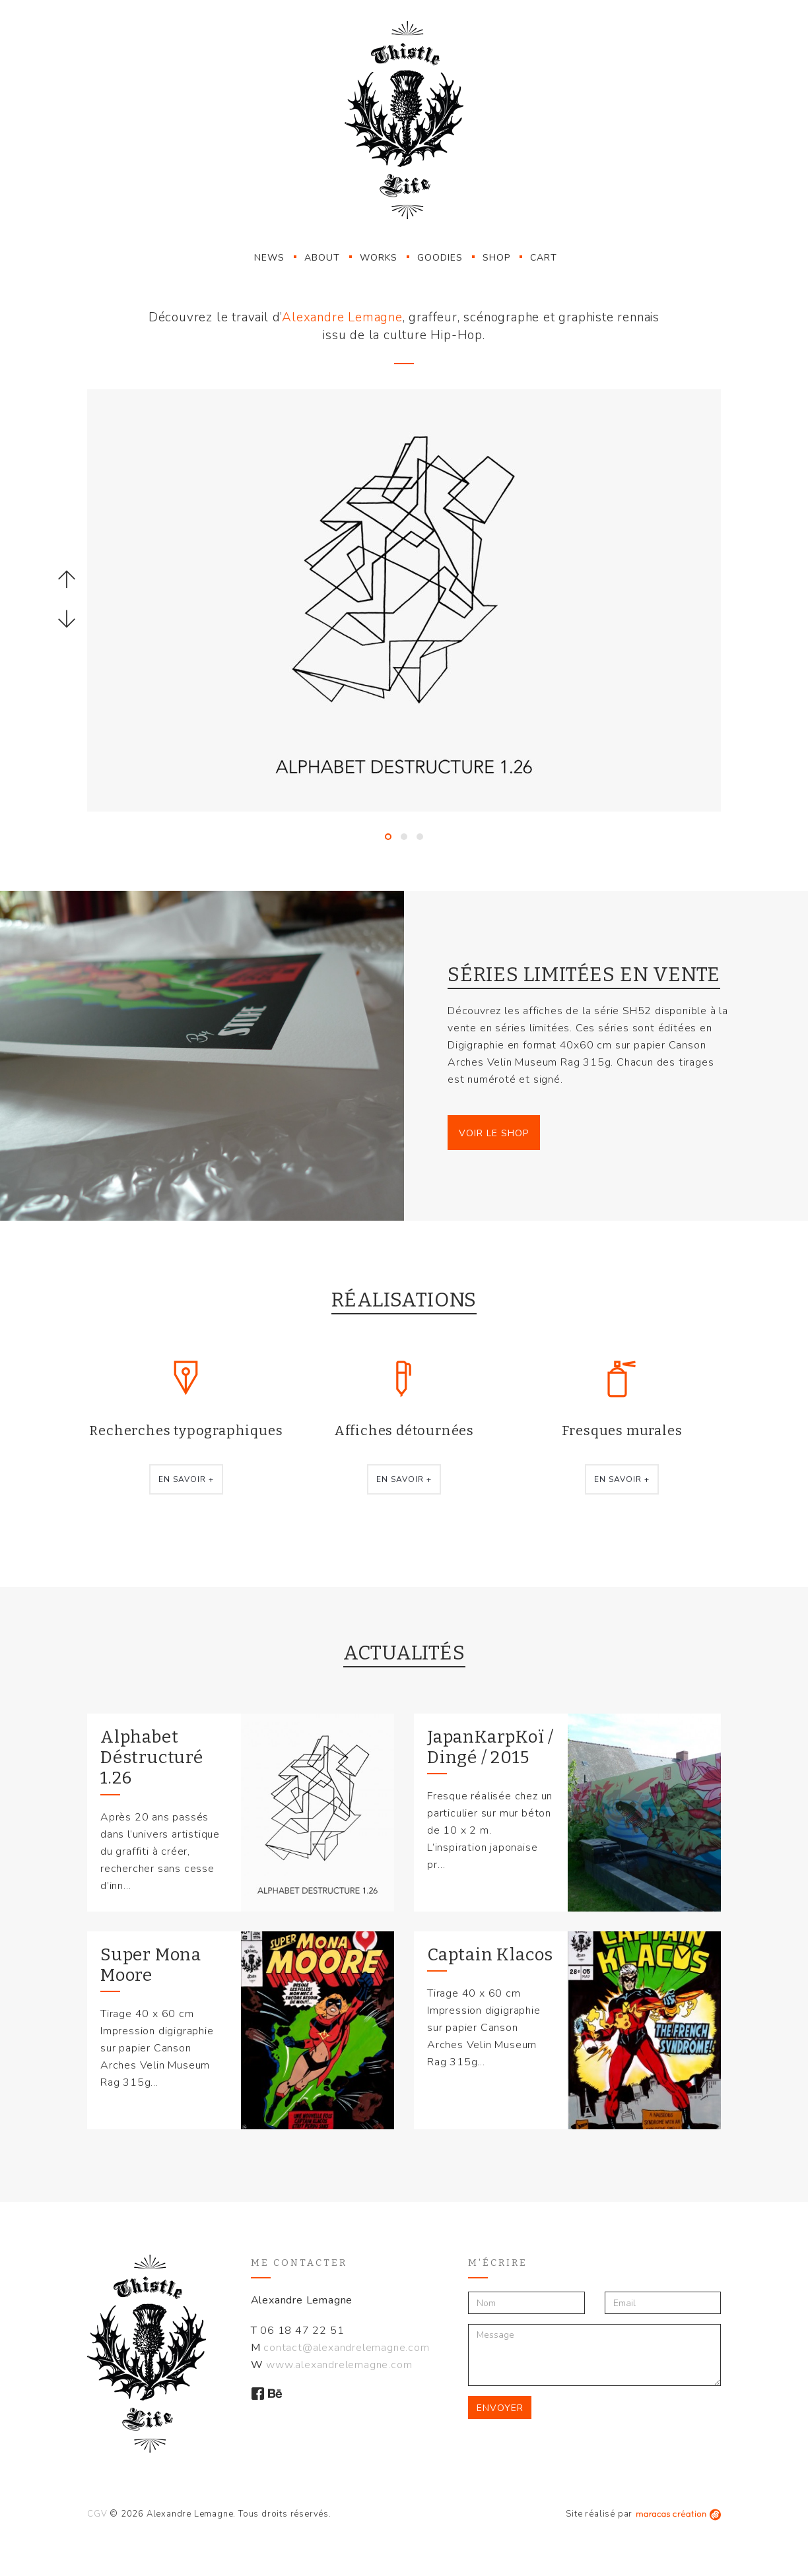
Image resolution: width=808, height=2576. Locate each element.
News (269, 257)
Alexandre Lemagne (342, 317)
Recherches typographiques (186, 1430)
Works (378, 257)
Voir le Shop (494, 1133)
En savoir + (186, 1479)
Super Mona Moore (150, 1965)
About (322, 257)
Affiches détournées (404, 1430)
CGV (97, 2514)
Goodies (440, 257)
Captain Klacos (490, 1955)
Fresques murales (622, 1430)
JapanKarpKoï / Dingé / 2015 (490, 1747)
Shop (496, 257)
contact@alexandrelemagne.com (346, 2347)
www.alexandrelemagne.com (339, 2365)
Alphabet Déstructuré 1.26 (151, 1757)
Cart (543, 257)
